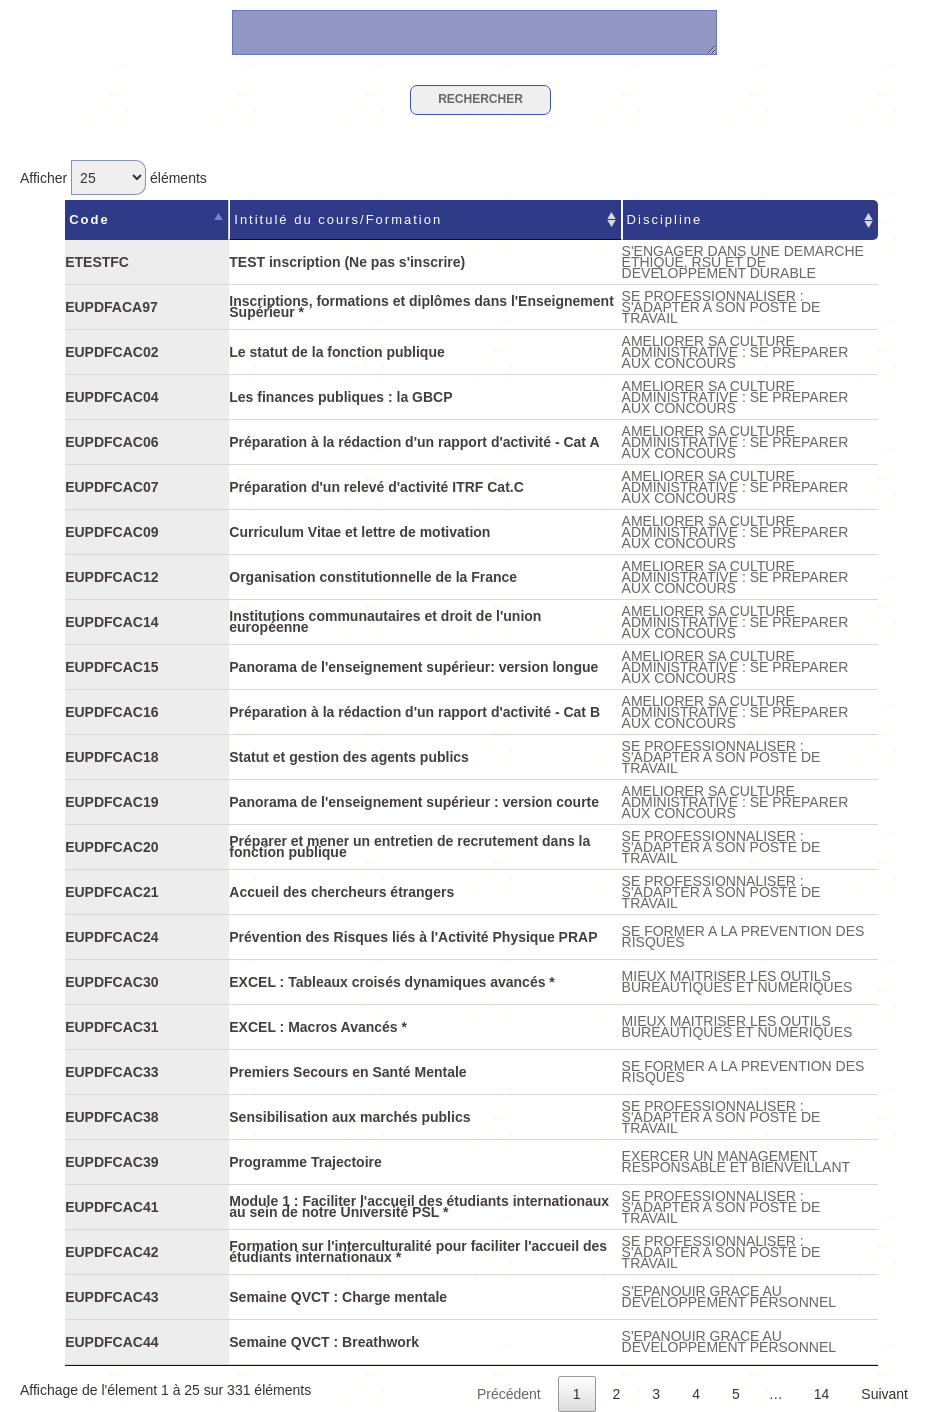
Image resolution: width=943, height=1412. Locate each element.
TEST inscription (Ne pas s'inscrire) (347, 262)
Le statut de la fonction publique (336, 352)
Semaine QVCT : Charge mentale (338, 1297)
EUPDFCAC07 (111, 487)
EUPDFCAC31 (111, 1027)
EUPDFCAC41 (111, 1207)
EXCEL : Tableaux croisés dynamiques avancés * (392, 982)
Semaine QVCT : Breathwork (324, 1342)
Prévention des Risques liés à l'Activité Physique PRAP (413, 937)
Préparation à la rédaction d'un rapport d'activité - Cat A (414, 442)
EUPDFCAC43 (111, 1297)
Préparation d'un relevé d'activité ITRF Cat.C (376, 487)
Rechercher (480, 99)
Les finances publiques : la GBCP (340, 397)
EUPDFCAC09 (111, 532)
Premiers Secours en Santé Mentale (347, 1072)
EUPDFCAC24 (111, 937)
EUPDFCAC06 (111, 442)
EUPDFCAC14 (111, 622)
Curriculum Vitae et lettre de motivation (359, 532)
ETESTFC (97, 262)
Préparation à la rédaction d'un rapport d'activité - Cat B (414, 712)
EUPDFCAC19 (111, 802)
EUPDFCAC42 (111, 1252)
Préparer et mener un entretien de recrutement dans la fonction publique (409, 846)
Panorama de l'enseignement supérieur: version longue (413, 667)
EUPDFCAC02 (111, 352)
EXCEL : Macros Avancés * (318, 1027)
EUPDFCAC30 (111, 982)
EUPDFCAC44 (111, 1342)
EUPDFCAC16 (111, 712)
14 (822, 1394)
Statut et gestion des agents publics (349, 757)
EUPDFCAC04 (111, 397)
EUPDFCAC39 (111, 1162)
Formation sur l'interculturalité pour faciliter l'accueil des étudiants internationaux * (418, 1251)
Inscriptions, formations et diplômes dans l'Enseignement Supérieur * (421, 306)
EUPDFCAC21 (111, 892)
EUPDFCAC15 (111, 667)
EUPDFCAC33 (111, 1072)
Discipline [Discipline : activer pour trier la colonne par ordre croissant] (665, 219)
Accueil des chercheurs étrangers (341, 892)
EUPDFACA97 (111, 307)
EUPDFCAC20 (111, 847)
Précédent (509, 1394)
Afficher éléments (113, 177)
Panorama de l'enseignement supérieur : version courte (414, 802)
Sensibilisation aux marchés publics (349, 1117)
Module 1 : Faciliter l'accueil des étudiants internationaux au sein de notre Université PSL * (419, 1206)
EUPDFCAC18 (111, 757)
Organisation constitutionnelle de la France (373, 577)
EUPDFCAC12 (111, 577)
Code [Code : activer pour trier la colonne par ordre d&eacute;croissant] (89, 219)
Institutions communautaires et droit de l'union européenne (385, 621)
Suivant (884, 1394)
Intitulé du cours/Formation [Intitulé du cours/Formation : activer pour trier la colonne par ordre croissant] (338, 219)
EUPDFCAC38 (111, 1117)
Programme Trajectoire (305, 1162)
